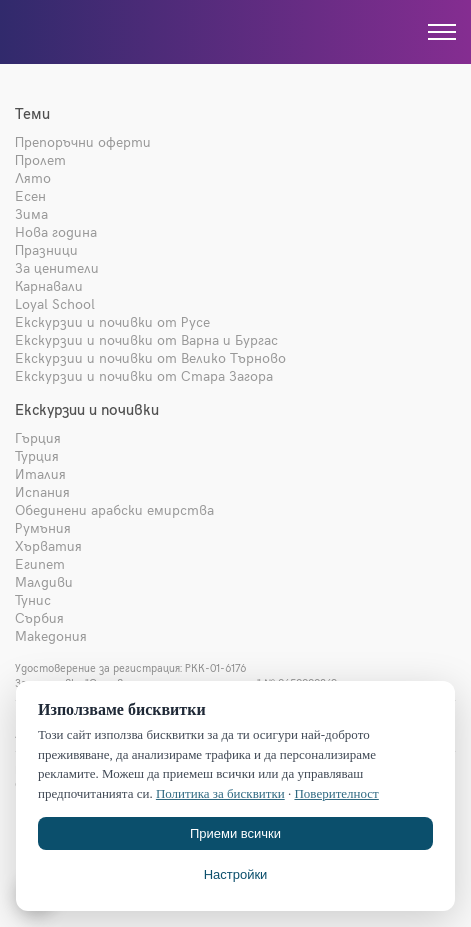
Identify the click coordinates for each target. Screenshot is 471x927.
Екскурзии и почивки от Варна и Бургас (146, 339)
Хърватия (48, 545)
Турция (37, 455)
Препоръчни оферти (83, 141)
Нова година (56, 231)
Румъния (43, 527)
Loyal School (55, 303)
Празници (46, 249)
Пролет (40, 159)
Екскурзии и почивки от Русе (112, 321)
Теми (32, 113)
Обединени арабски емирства (114, 509)
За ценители (57, 267)
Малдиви (44, 581)
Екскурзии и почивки (87, 409)
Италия (40, 473)
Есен (30, 195)
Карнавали (49, 285)
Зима (31, 213)
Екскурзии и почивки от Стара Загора (144, 375)
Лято (33, 177)
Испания (42, 491)
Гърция (38, 437)
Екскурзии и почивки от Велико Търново (150, 357)
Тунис (33, 599)
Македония (51, 635)
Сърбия (39, 617)
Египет (40, 563)
